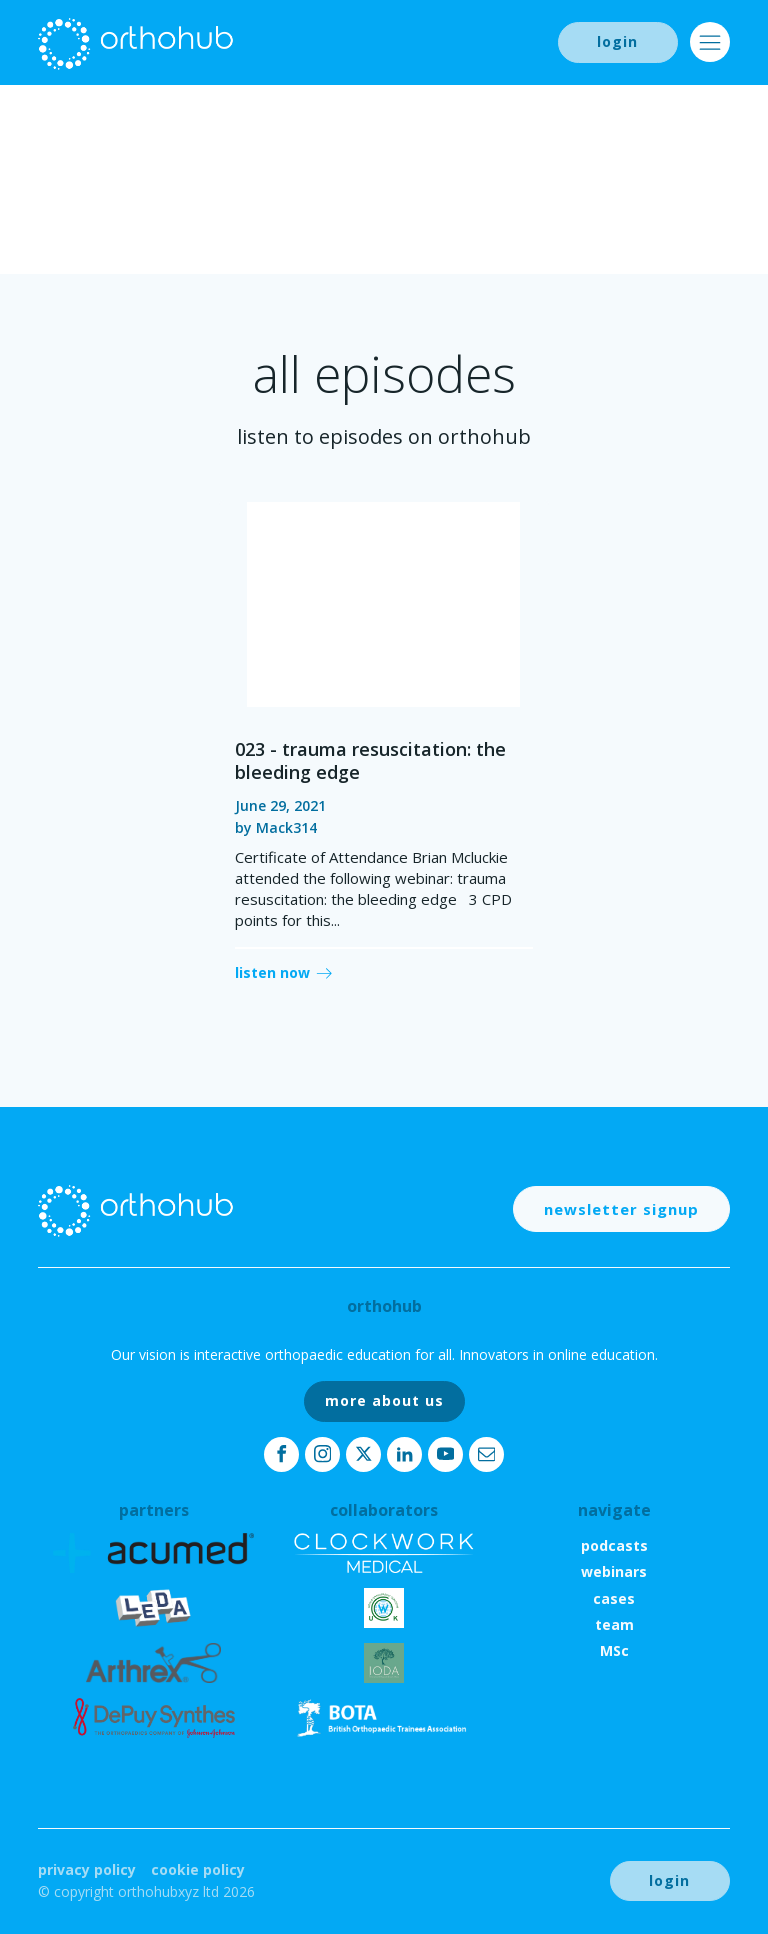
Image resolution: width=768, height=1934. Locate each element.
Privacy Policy (87, 1869)
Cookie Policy (198, 1869)
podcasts (614, 1545)
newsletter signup (621, 1209)
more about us (384, 1400)
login (617, 41)
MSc (614, 1650)
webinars (614, 1571)
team (614, 1624)
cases (614, 1598)
